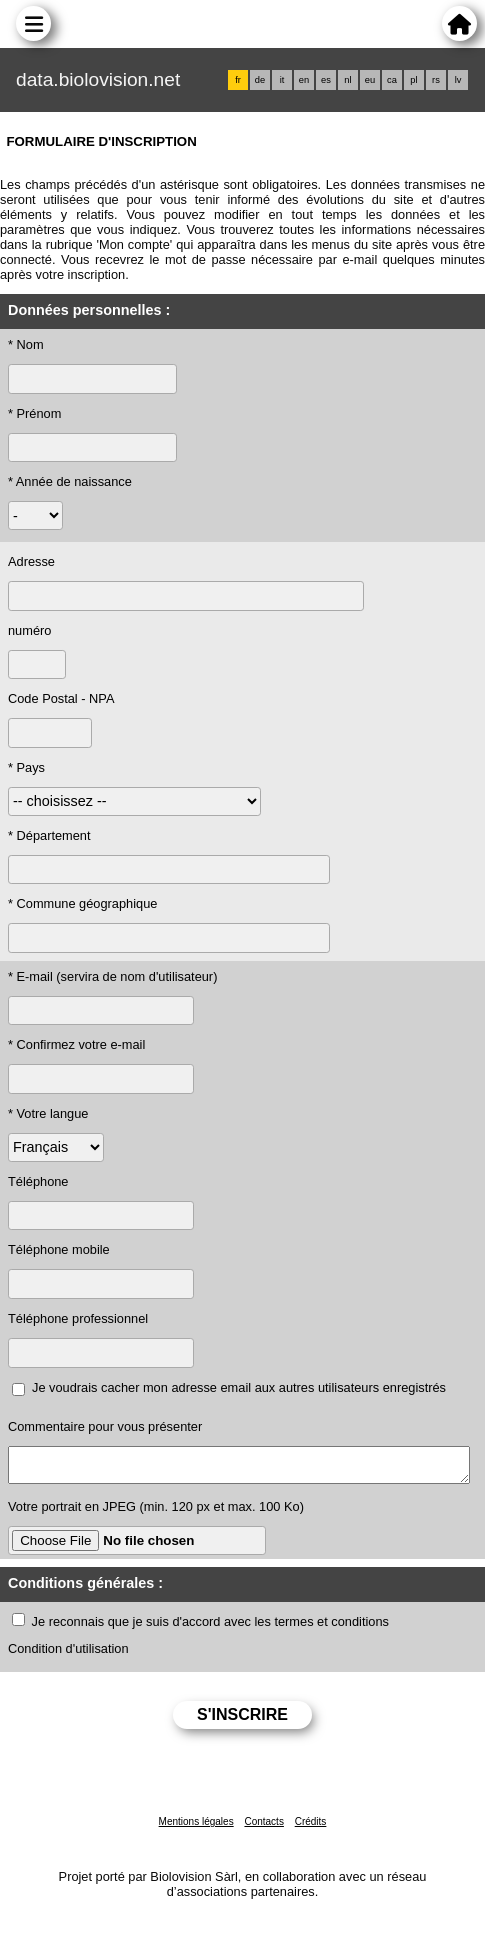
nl (347, 80)
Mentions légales (196, 1827)
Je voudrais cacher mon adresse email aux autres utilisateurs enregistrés (239, 1387)
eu (370, 80)
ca (392, 80)
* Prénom (34, 413)
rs (436, 80)
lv (458, 80)
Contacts (263, 1827)
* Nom (26, 344)
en (304, 80)
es (326, 80)
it (282, 80)
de (260, 80)
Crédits (311, 1827)
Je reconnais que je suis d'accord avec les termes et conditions (210, 1627)
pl (413, 80)
